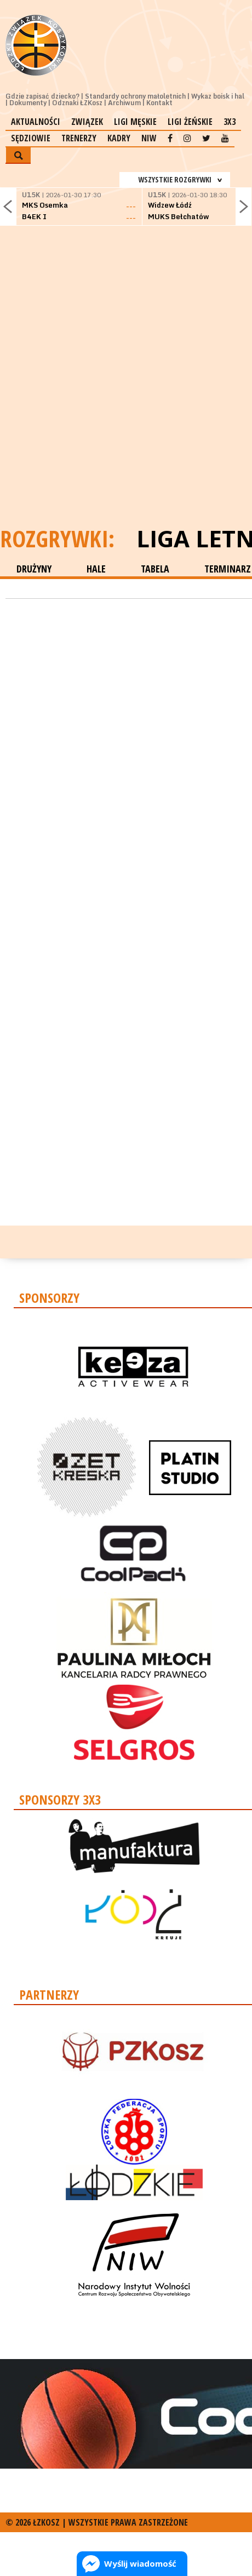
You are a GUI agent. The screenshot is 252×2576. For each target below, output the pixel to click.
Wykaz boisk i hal (217, 96)
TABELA (155, 568)
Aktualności (35, 122)
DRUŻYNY (33, 568)
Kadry (118, 138)
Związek (87, 122)
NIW (149, 138)
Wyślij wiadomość (140, 2563)
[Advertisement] (126, 390)
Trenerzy (78, 138)
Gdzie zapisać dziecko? (42, 96)
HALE (96, 568)
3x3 (230, 122)
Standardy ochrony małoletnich (135, 96)
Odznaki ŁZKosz (77, 103)
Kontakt (159, 103)
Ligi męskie (135, 122)
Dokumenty (28, 103)
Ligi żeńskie (190, 122)
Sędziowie (30, 138)
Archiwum (124, 103)
